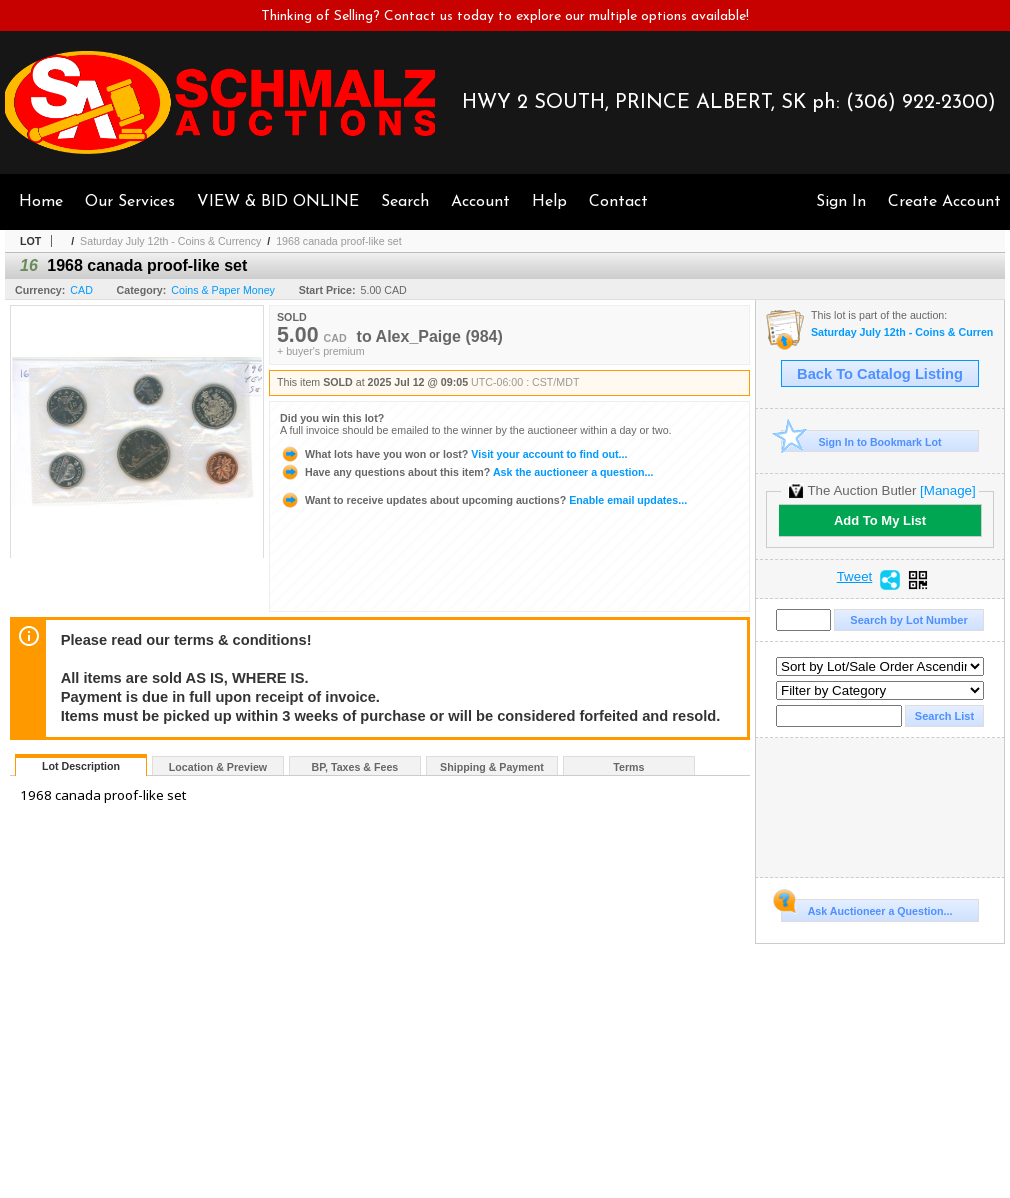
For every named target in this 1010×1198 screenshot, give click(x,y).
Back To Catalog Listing (880, 374)
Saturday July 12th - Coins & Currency (170, 241)
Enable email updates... (483, 500)
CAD (81, 290)
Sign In (841, 202)
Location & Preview (218, 767)
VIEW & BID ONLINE (278, 202)
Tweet (855, 577)
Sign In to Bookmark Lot (861, 441)
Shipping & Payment (492, 767)
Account (480, 202)
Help (549, 202)
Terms (628, 767)
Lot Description (81, 766)
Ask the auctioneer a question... (466, 472)
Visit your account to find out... (453, 454)
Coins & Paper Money (223, 290)
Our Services (130, 202)
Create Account (944, 202)
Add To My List (880, 520)
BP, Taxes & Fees (355, 767)
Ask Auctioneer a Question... (866, 908)
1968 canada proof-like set (339, 241)
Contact (618, 202)
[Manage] (947, 490)
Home (41, 202)
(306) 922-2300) (921, 103)
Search (405, 202)
